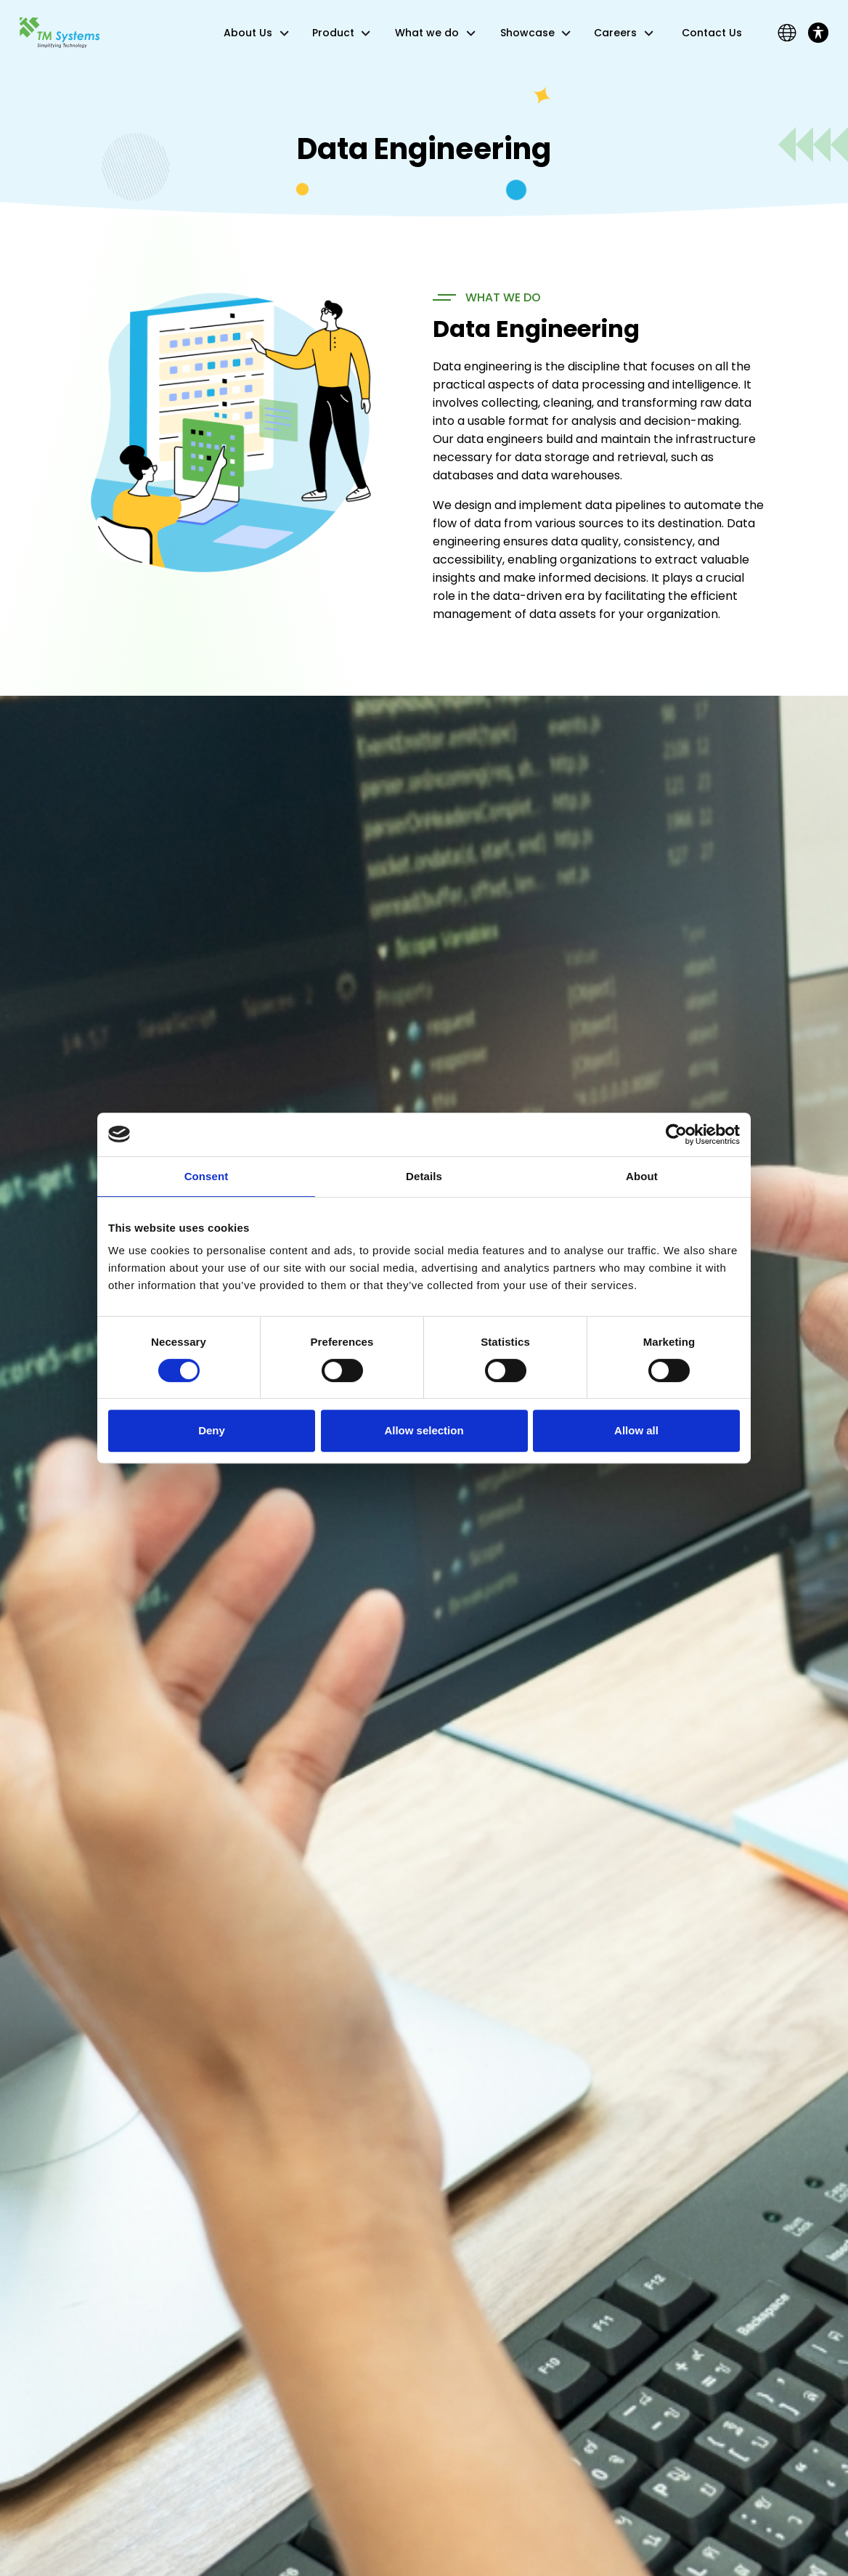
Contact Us (712, 32)
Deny (211, 1430)
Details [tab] (424, 1176)
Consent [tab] (206, 1176)
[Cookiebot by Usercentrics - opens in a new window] (676, 1134)
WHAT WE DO (503, 297)
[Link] (59, 32)
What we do (427, 32)
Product (333, 32)
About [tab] (642, 1176)
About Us (248, 32)
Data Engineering (536, 328)
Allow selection (423, 1430)
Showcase (527, 32)
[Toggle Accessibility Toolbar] (818, 33)
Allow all (636, 1430)
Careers (615, 32)
